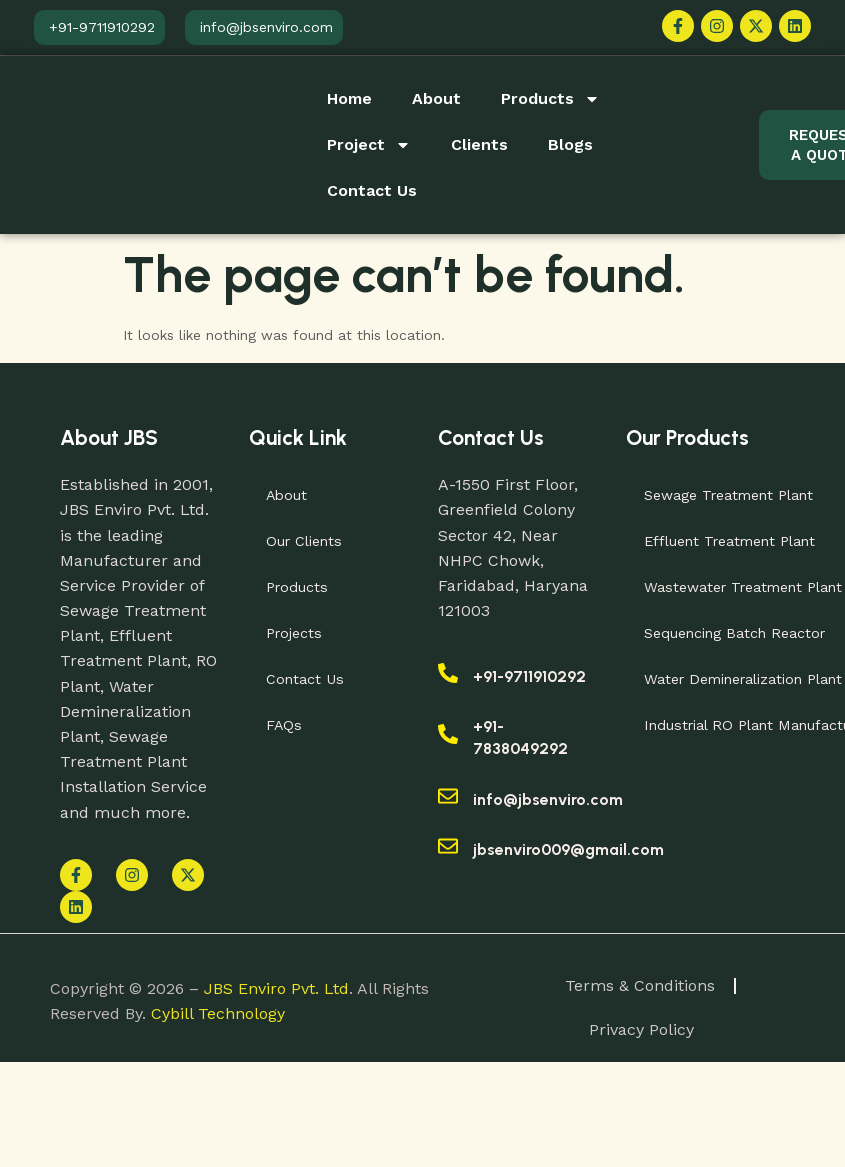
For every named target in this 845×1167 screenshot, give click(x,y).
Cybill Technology (218, 1015)
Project (369, 145)
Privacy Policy (641, 1032)
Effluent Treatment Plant (731, 541)
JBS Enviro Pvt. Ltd (276, 990)
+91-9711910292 (529, 676)
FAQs (286, 725)
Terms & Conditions (640, 986)
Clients (479, 144)
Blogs (570, 144)
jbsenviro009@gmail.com (568, 849)
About (436, 98)
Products (550, 99)
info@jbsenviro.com (548, 799)
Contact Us (372, 190)
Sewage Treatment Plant (730, 495)
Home (349, 98)
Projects (296, 633)
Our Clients (305, 541)
